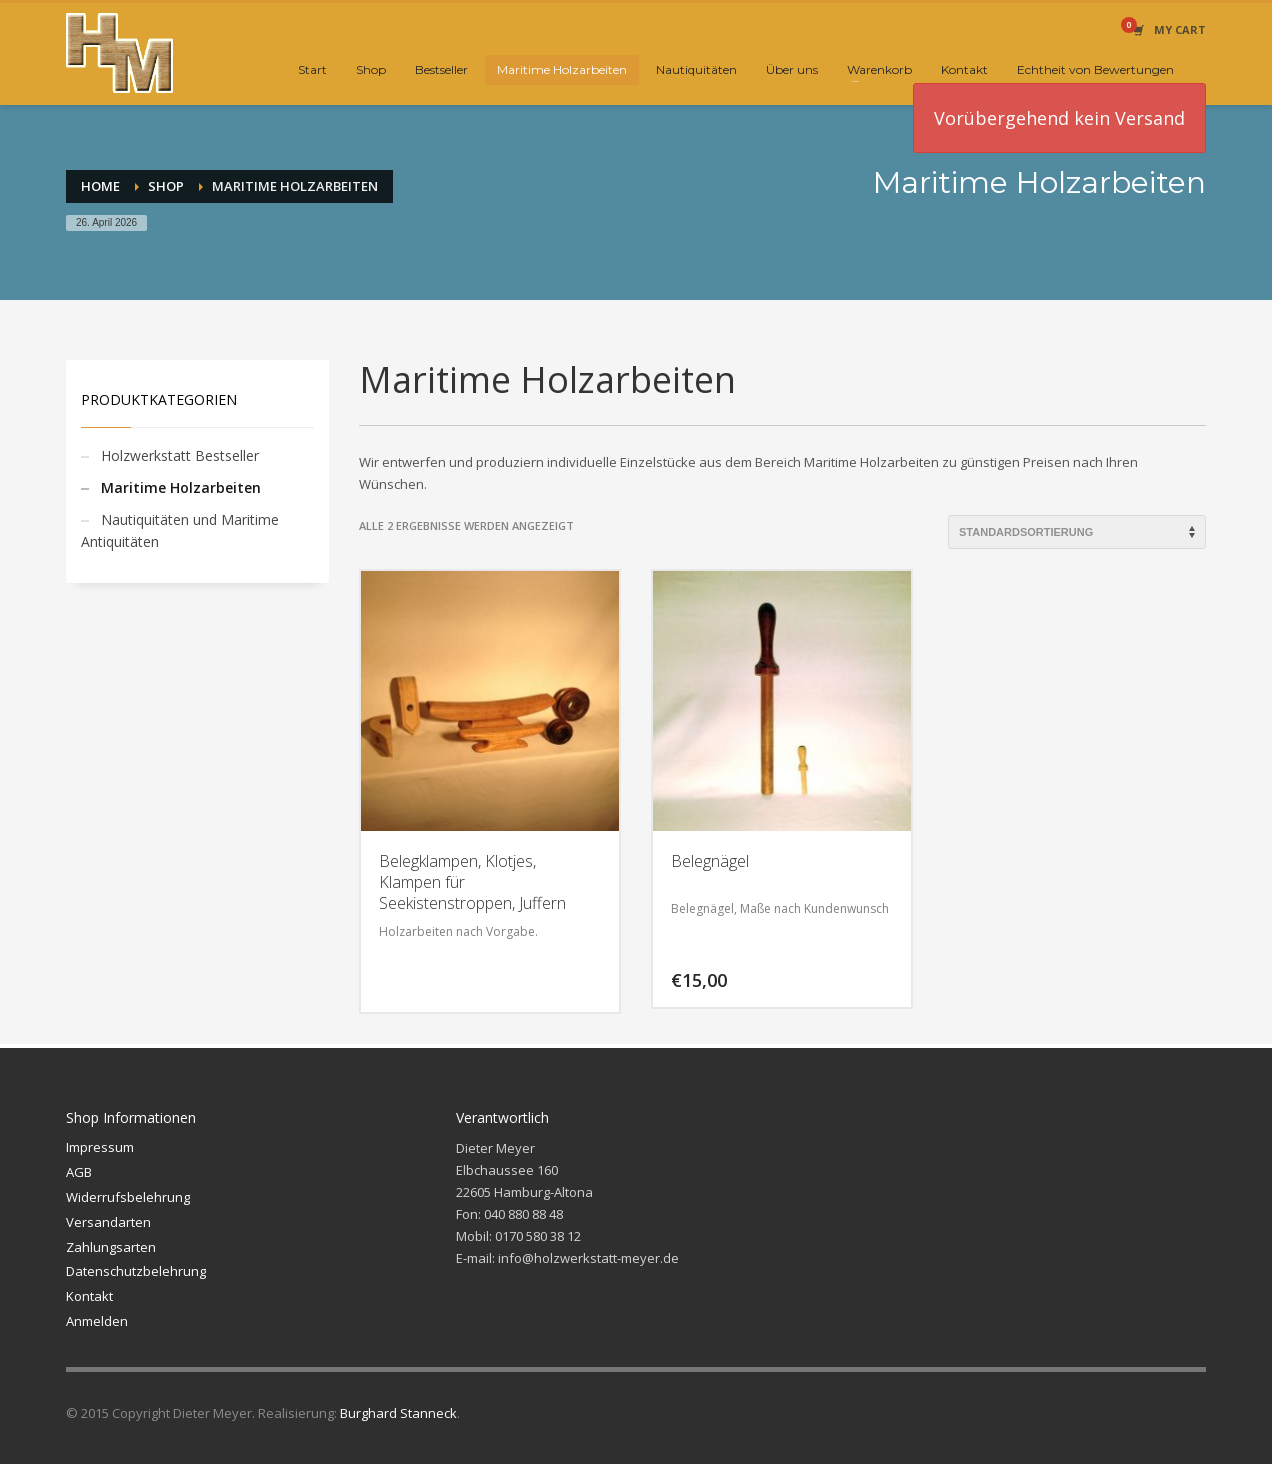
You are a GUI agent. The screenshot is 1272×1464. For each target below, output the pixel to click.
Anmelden (97, 1321)
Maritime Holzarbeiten (181, 487)
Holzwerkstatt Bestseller (180, 455)
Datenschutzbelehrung (136, 1271)
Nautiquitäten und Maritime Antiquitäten (180, 530)
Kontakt (89, 1296)
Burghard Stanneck (398, 1413)
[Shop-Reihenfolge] (1077, 532)
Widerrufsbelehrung (128, 1197)
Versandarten (108, 1222)
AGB (79, 1172)
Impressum (100, 1147)
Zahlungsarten (111, 1247)
